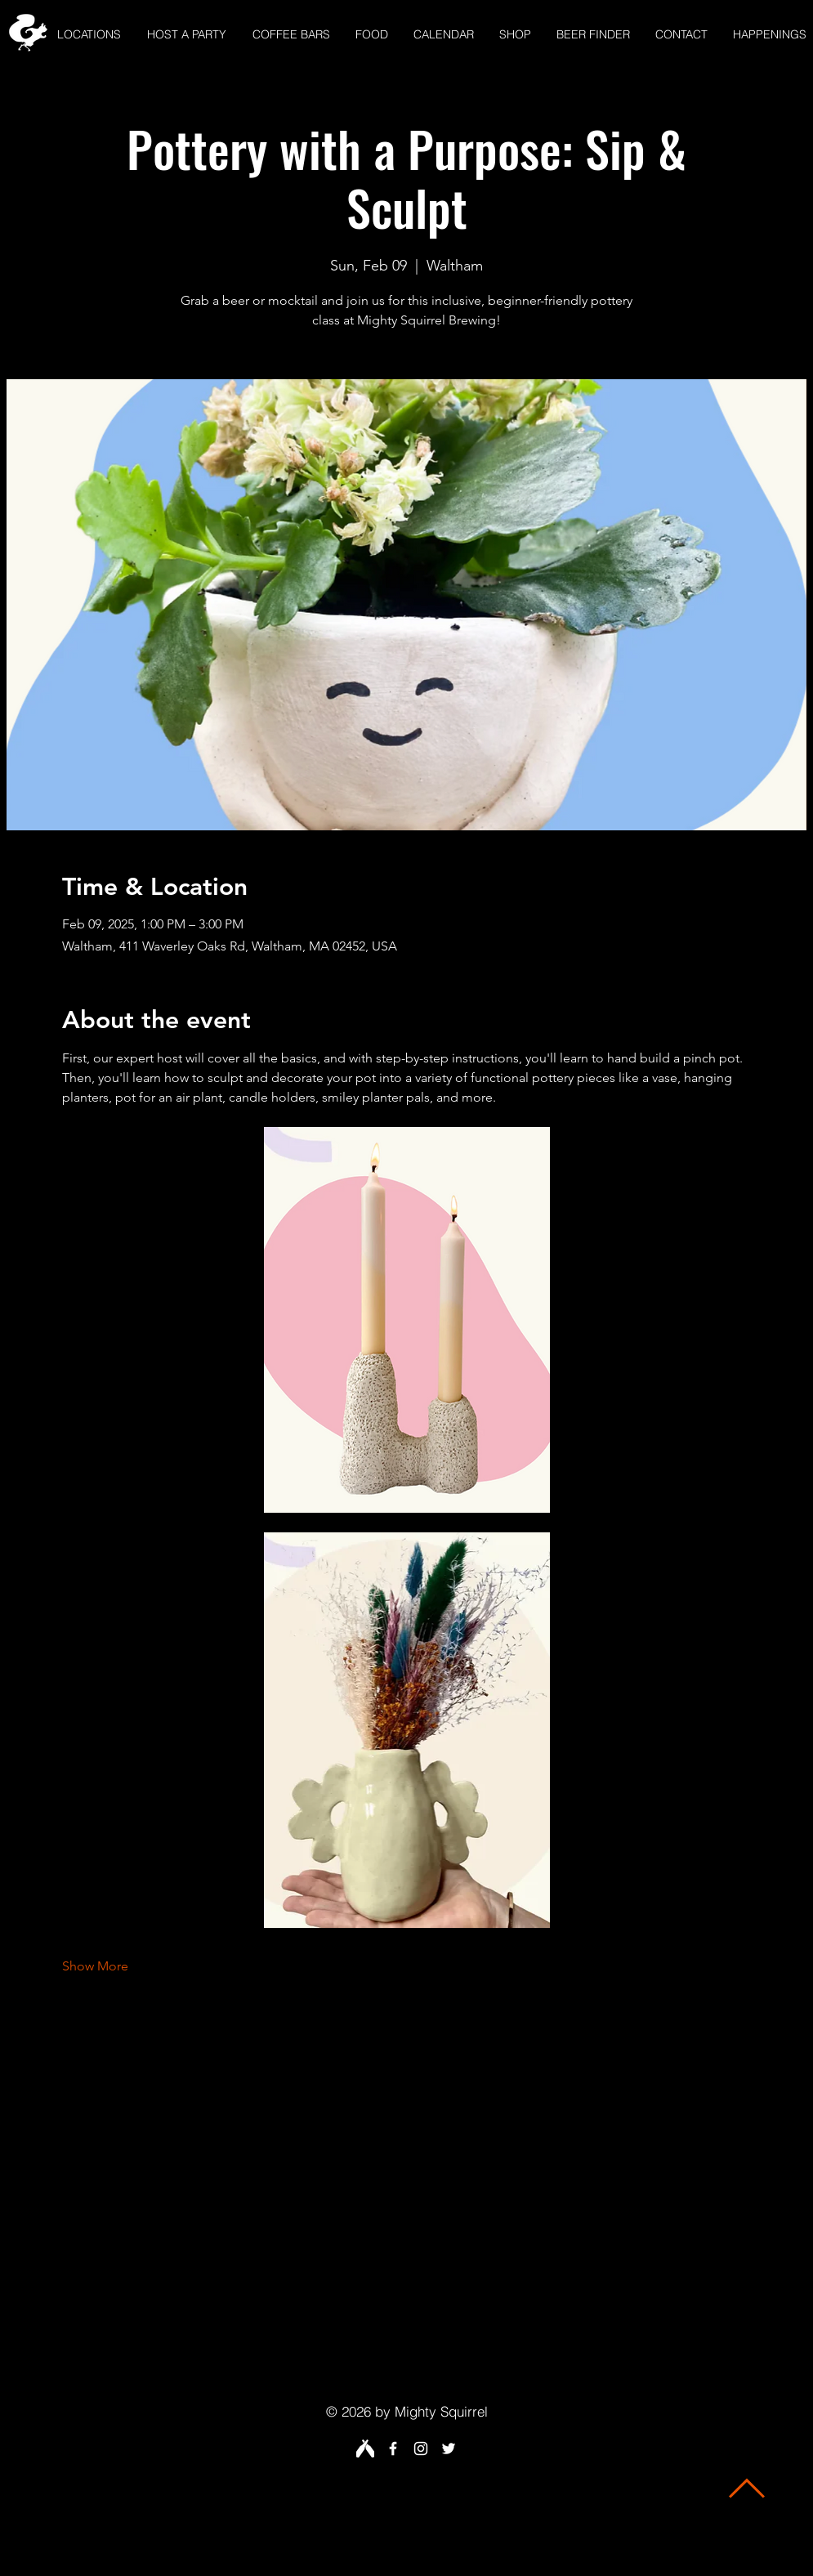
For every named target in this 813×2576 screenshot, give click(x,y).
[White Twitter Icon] (449, 2448)
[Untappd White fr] (365, 2448)
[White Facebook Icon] (393, 2448)
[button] (89, 35)
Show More (95, 1966)
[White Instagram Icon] (421, 2448)
